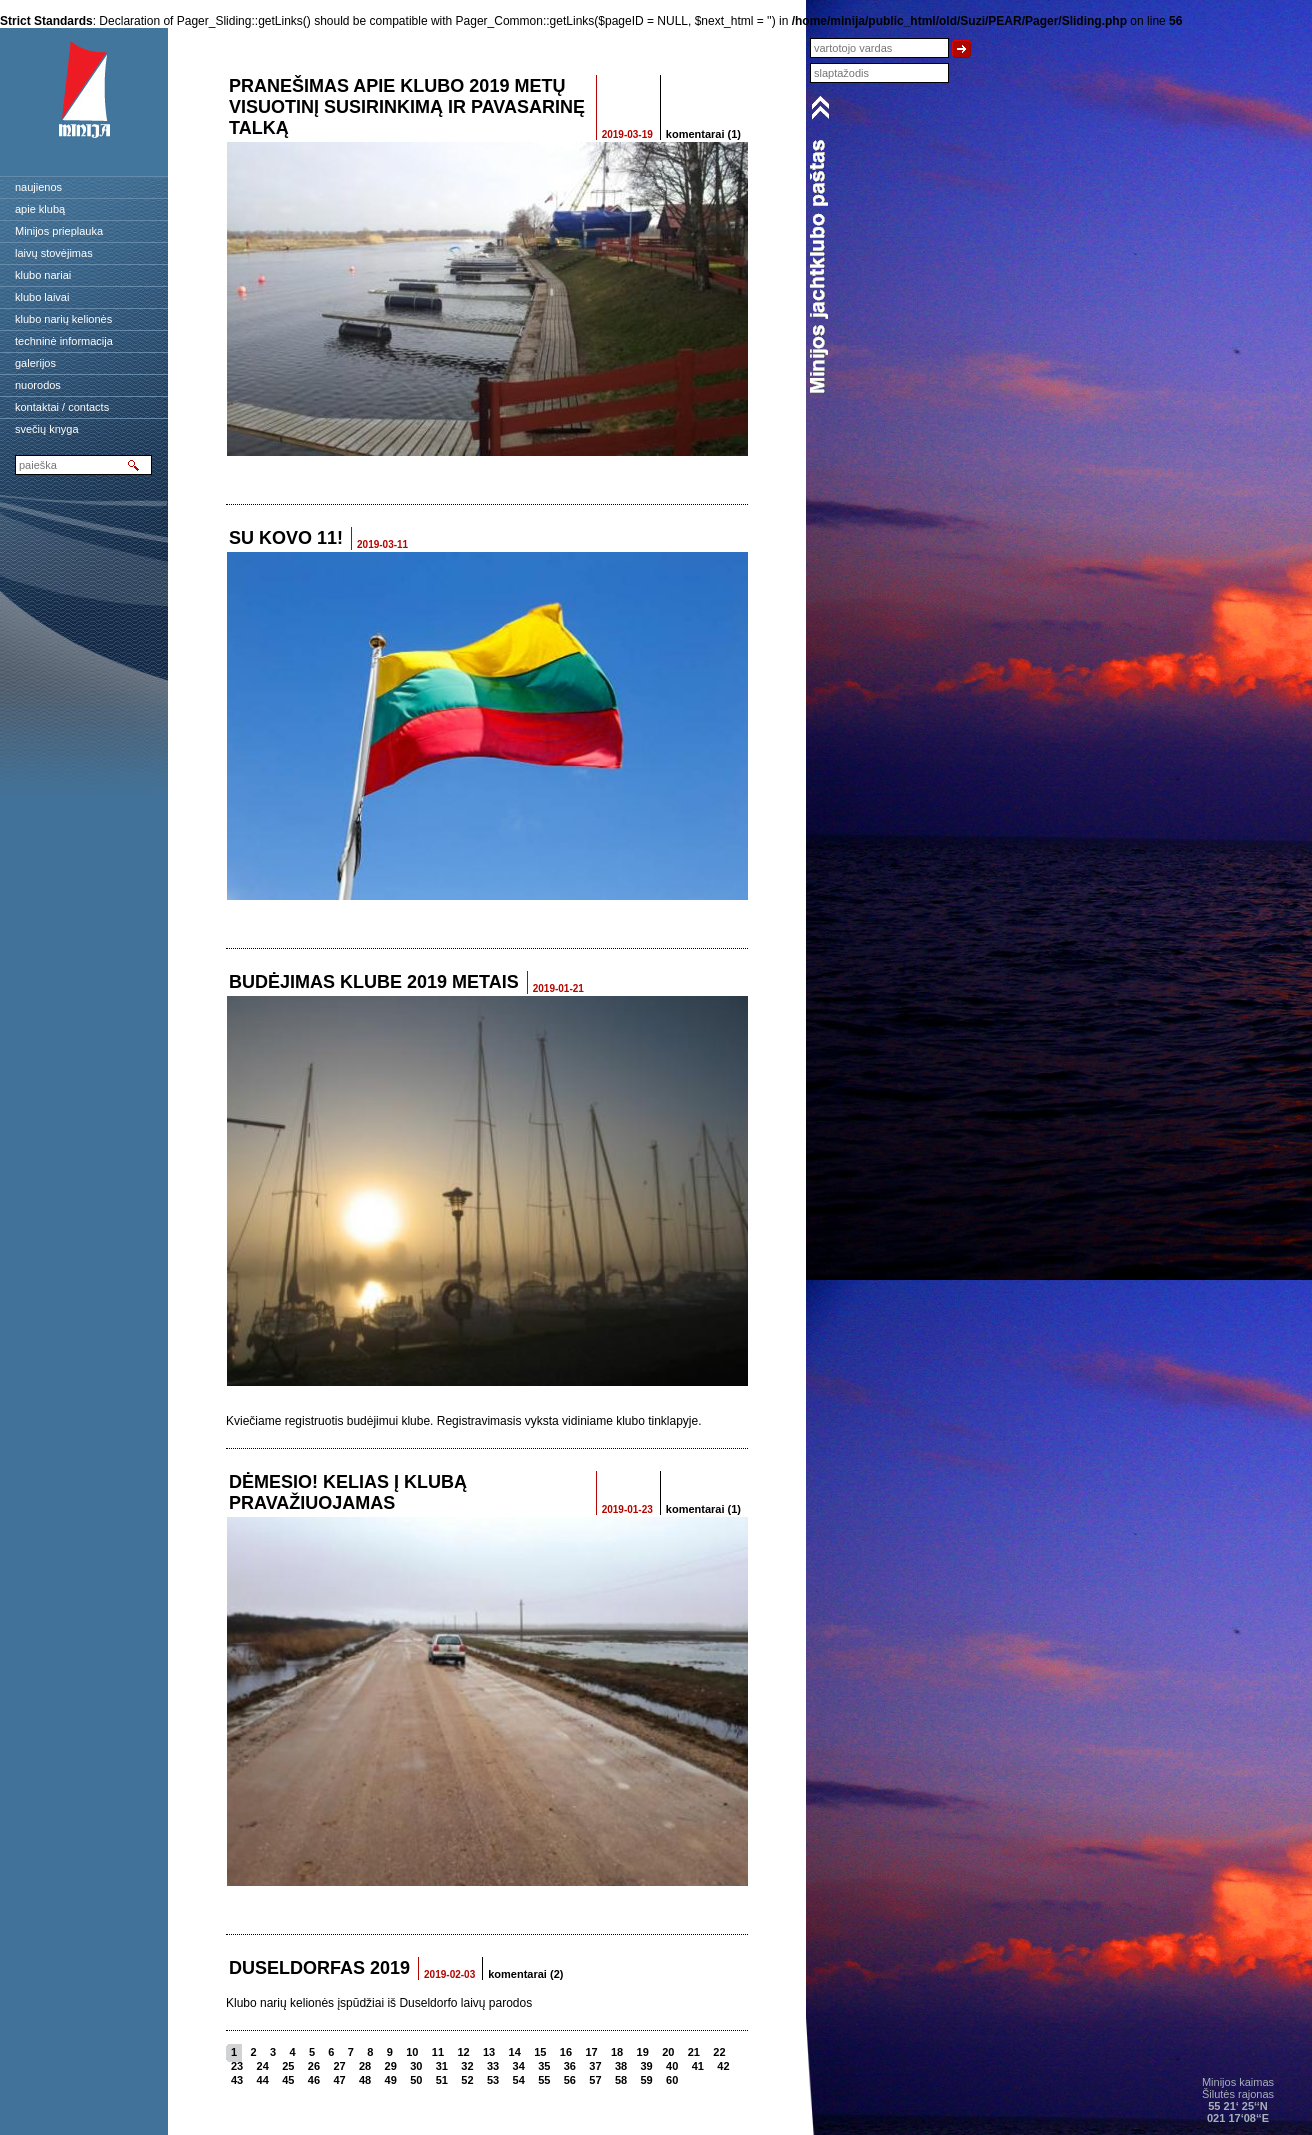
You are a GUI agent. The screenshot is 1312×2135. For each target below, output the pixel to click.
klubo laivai (42, 297)
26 (314, 2066)
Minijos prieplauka (59, 231)
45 (288, 2080)
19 (643, 2052)
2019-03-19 (627, 134)
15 (540, 2052)
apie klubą (40, 209)
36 (570, 2066)
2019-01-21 (558, 988)
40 (672, 2066)
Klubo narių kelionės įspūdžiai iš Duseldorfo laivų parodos (379, 2003)
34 (519, 2066)
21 (694, 2052)
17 (591, 2052)
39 (647, 2066)
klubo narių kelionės (63, 319)
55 (544, 2080)
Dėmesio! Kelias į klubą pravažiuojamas (348, 1492)
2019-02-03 (449, 1974)
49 (391, 2080)
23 (237, 2066)
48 (365, 2080)
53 (493, 2080)
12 (463, 2052)
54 (519, 2080)
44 (263, 2080)
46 (314, 2080)
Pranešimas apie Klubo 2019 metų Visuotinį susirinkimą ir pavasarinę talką (407, 107)
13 (489, 2052)
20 (668, 2052)
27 (339, 2066)
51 (442, 2080)
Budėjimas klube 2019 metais (374, 982)
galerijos (35, 363)
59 (647, 2080)
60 (672, 2080)
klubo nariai (43, 275)
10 (412, 2052)
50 (416, 2080)
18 (617, 2052)
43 (237, 2080)
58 (621, 2080)
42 (723, 2066)
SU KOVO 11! (286, 538)
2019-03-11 (382, 544)
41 (698, 2066)
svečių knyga (47, 429)
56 (570, 2080)
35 (544, 2066)
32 (467, 2066)
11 (438, 2052)
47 (339, 2080)
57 (595, 2080)
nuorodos (38, 385)
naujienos (38, 187)
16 (566, 2052)
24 (263, 2066)
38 (621, 2066)
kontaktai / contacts (62, 407)
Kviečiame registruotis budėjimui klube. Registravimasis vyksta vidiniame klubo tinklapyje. (464, 1421)
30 (416, 2066)
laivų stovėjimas (54, 253)
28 (365, 2066)
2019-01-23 (627, 1509)
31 (442, 2066)
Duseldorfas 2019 (319, 1968)
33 (493, 2066)
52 (467, 2080)
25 (288, 2066)
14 (515, 2052)
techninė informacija (64, 341)
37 (595, 2066)
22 (719, 2052)
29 (391, 2066)
